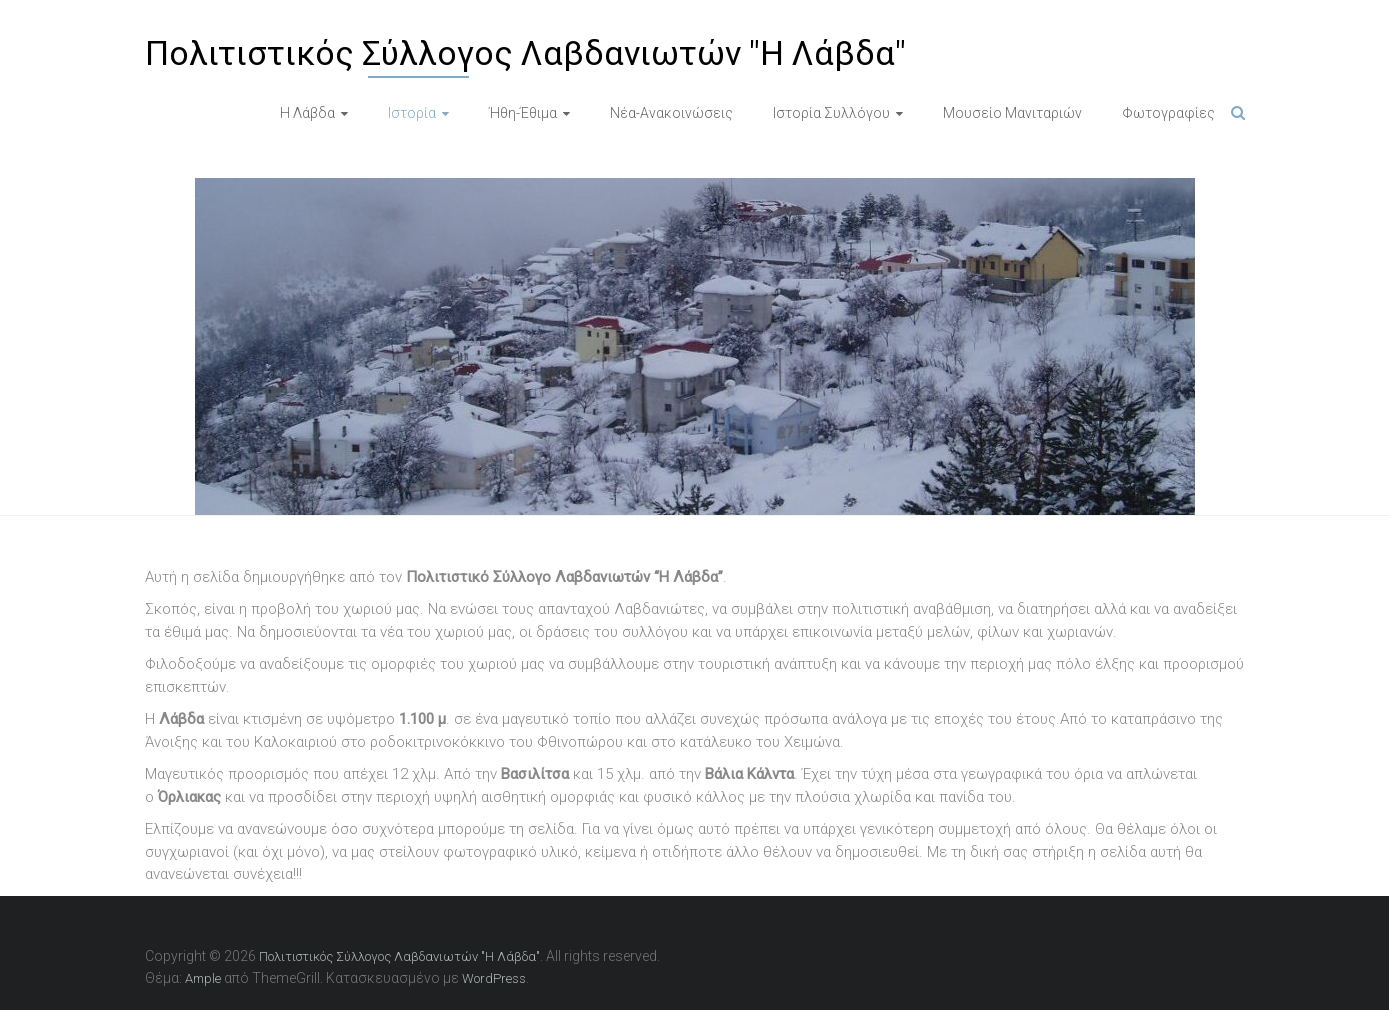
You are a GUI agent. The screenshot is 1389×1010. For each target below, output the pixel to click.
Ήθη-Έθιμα (523, 113)
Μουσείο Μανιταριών (1012, 113)
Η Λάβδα (307, 113)
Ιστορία (412, 113)
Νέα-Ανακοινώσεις (671, 113)
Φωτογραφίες (1168, 113)
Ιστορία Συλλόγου (831, 113)
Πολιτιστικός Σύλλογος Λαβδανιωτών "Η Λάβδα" (525, 53)
